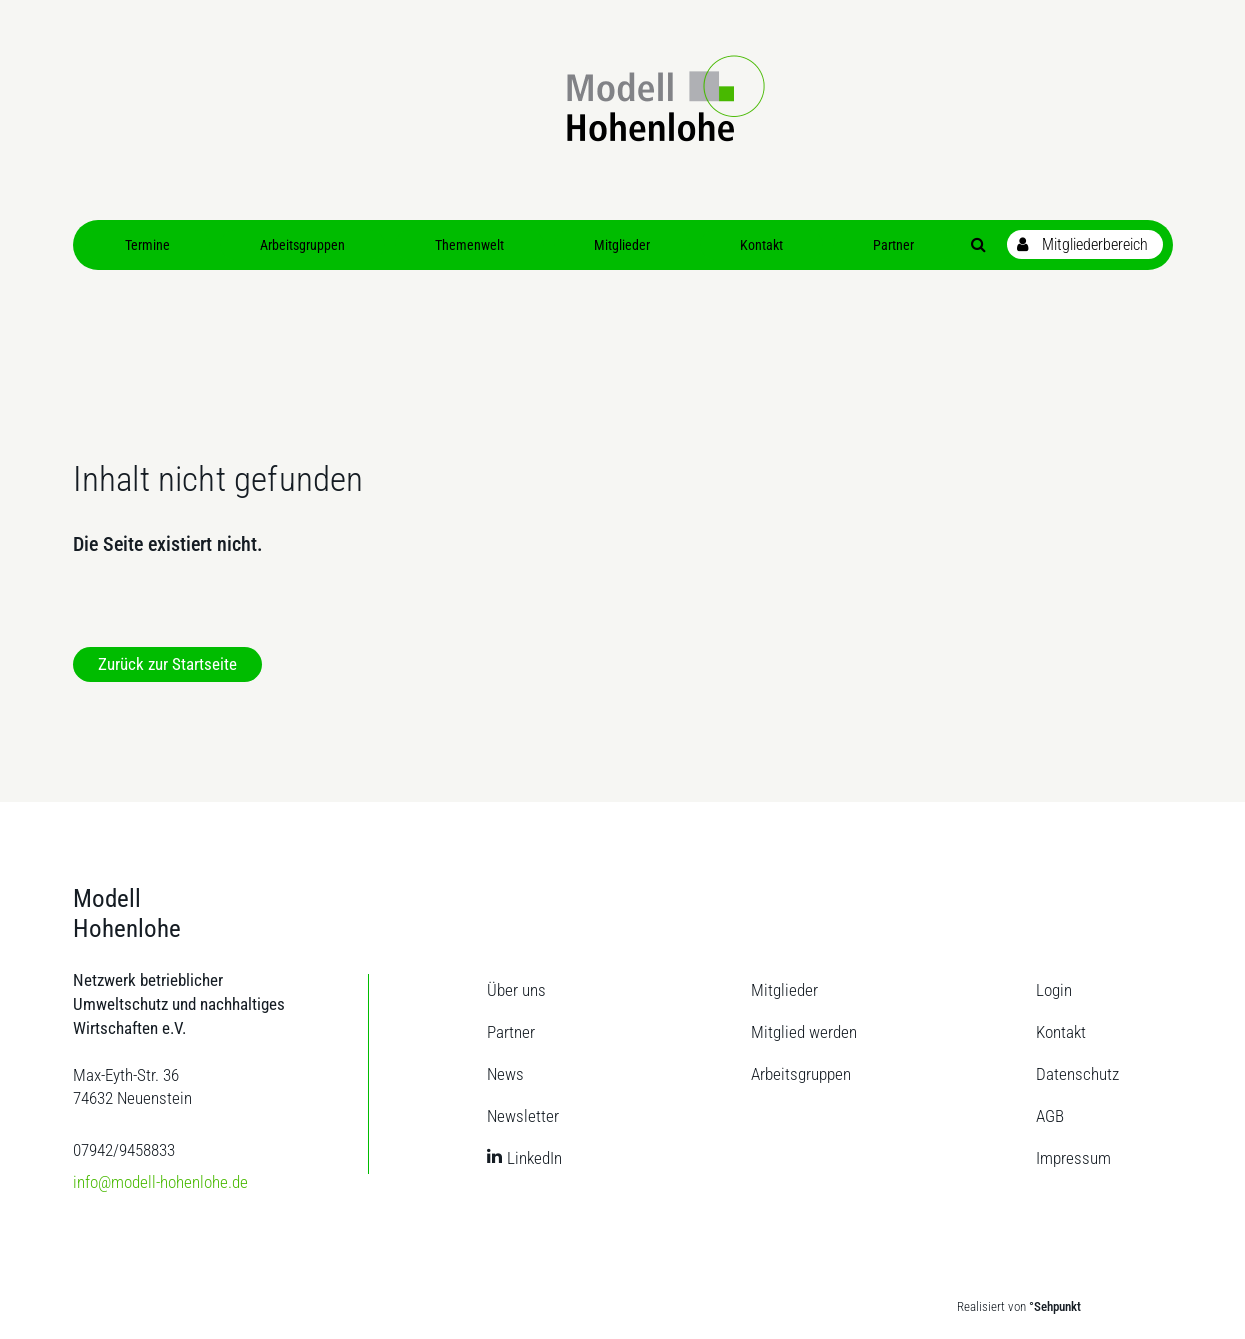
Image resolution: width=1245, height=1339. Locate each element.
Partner (511, 1032)
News (505, 1074)
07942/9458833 (124, 1150)
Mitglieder (784, 990)
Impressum (1073, 1158)
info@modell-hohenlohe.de (160, 1182)
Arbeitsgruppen (801, 1074)
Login (1054, 990)
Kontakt (1061, 1032)
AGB (1050, 1116)
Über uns (516, 990)
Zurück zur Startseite (167, 664)
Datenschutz (1077, 1074)
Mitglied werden (804, 1032)
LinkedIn (534, 1158)
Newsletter (523, 1116)
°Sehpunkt (1055, 1306)
